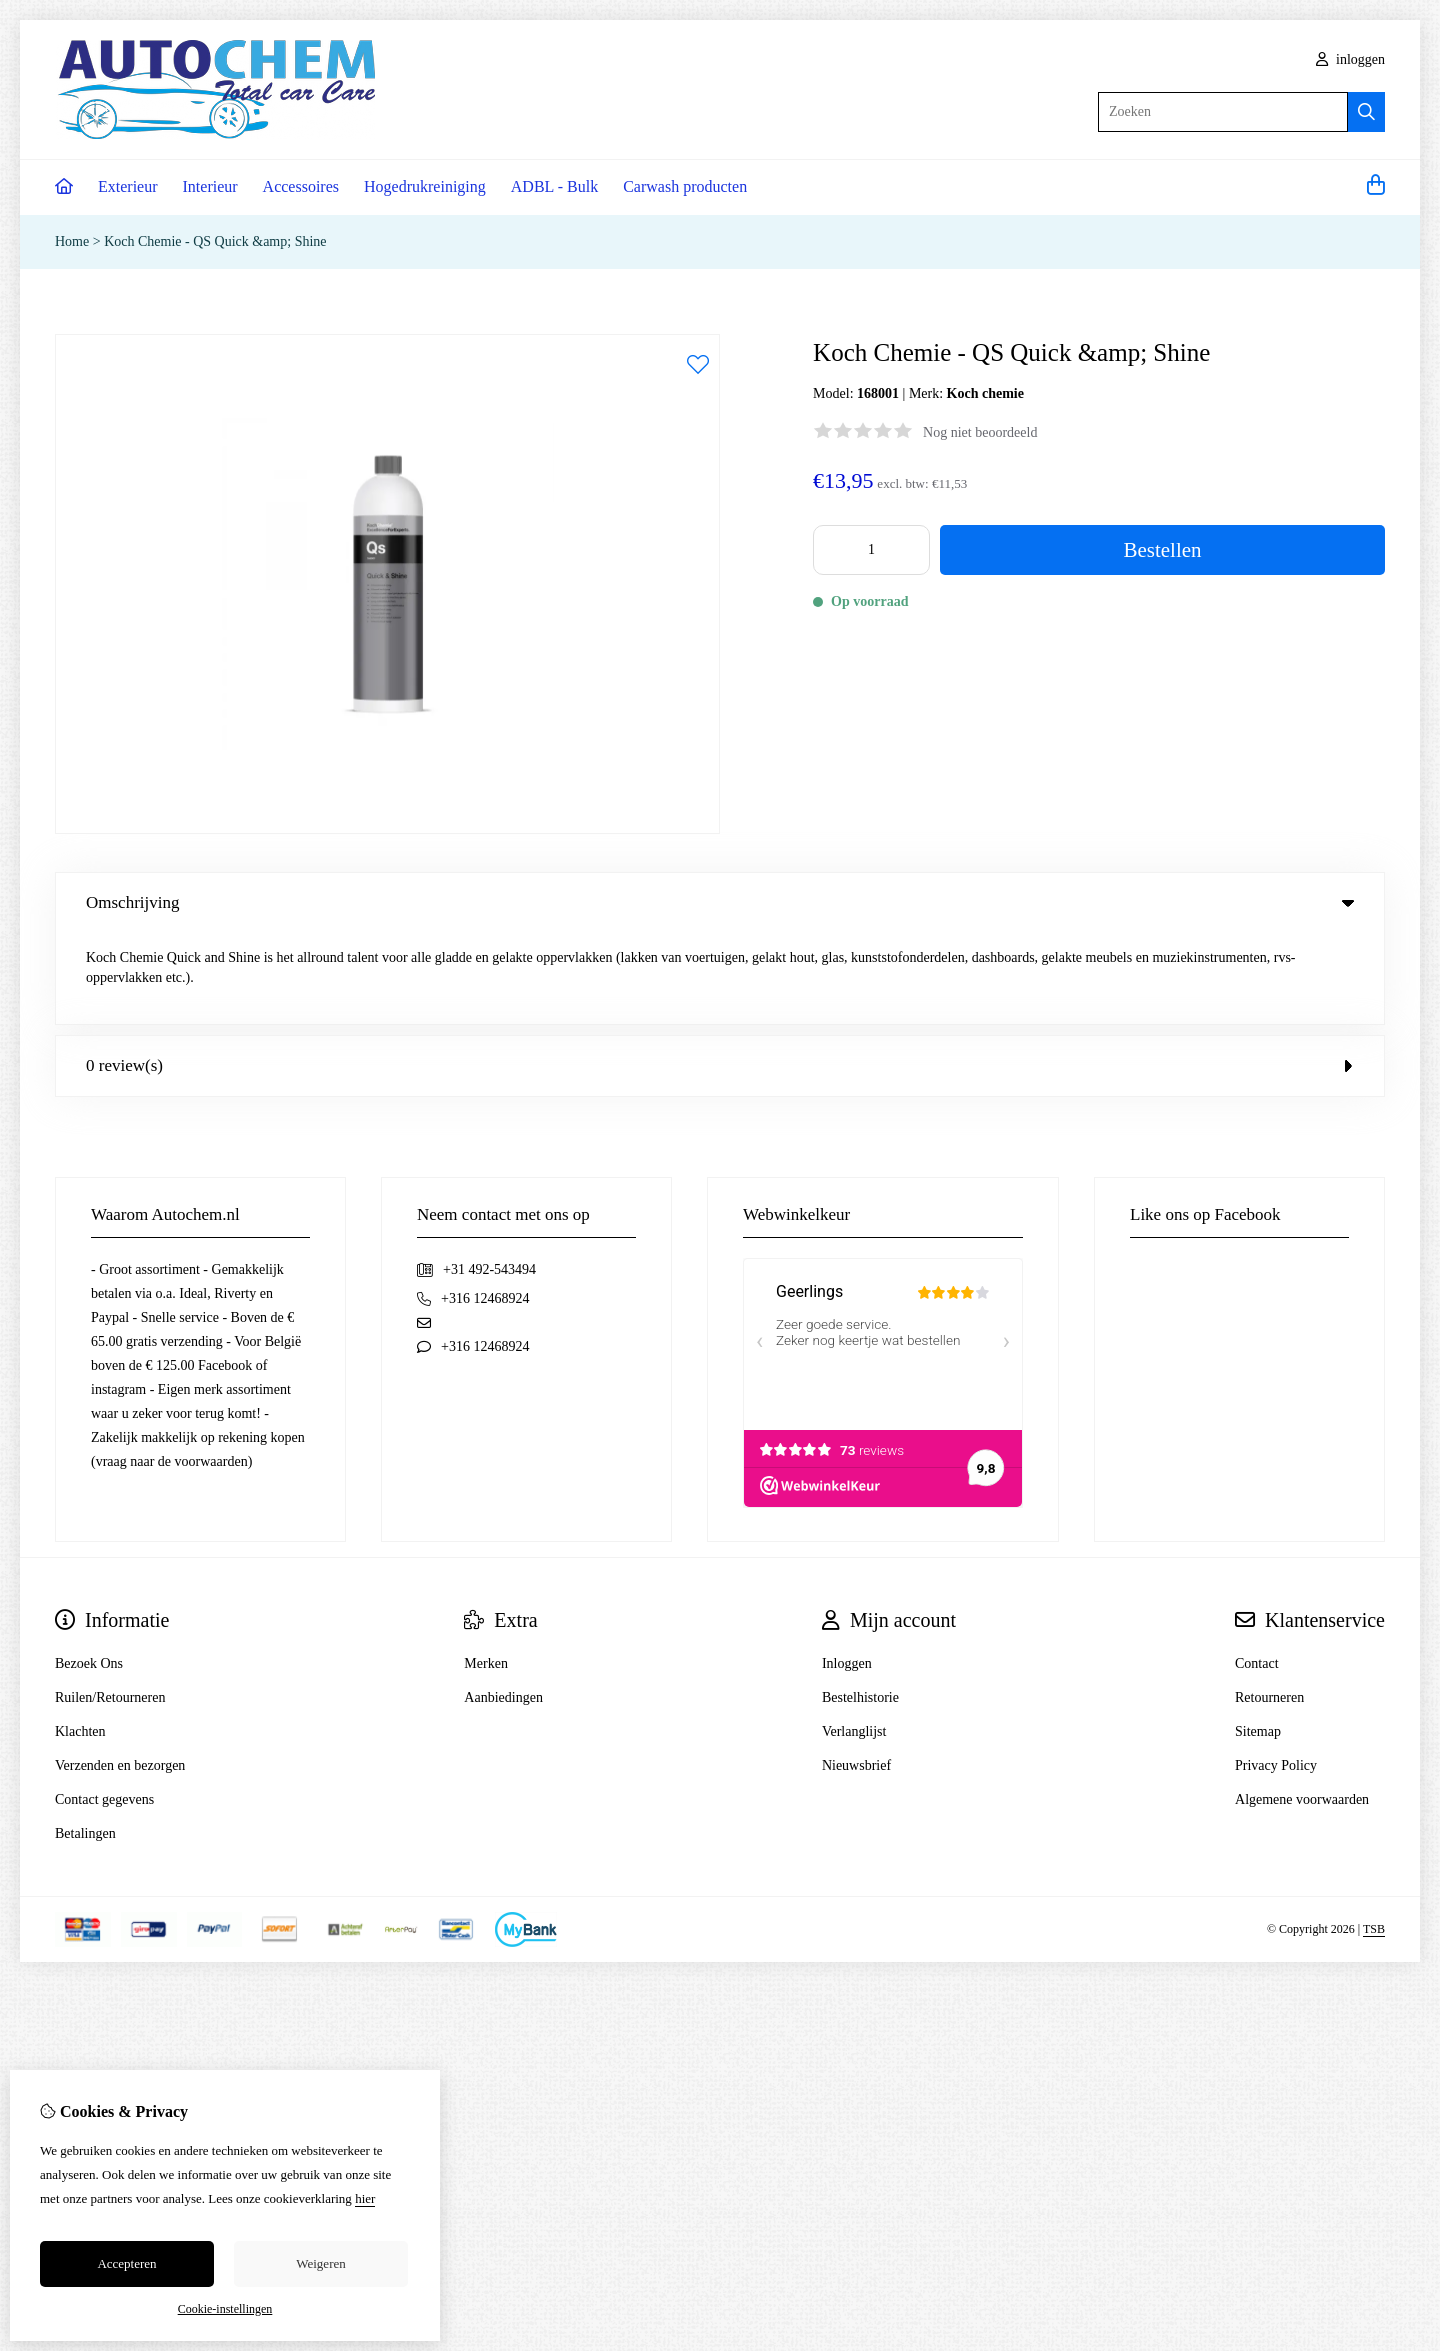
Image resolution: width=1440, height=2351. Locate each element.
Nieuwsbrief (856, 1674)
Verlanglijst (854, 1640)
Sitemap (1258, 1640)
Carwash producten (685, 186)
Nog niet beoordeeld (980, 432)
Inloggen (847, 1572)
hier (365, 2198)
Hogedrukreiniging (425, 186)
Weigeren (320, 2263)
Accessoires (301, 186)
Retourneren (1269, 1606)
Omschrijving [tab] (720, 902)
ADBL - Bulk (554, 186)
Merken (486, 1572)
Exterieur (128, 186)
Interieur (210, 186)
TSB (1374, 1839)
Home (72, 241)
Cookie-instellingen (225, 2309)
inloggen (1351, 59)
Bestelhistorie (860, 1606)
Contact (1257, 1572)
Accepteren (126, 2263)
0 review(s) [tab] (720, 974)
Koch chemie (985, 393)
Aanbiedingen (503, 1606)
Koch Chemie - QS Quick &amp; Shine (215, 241)
